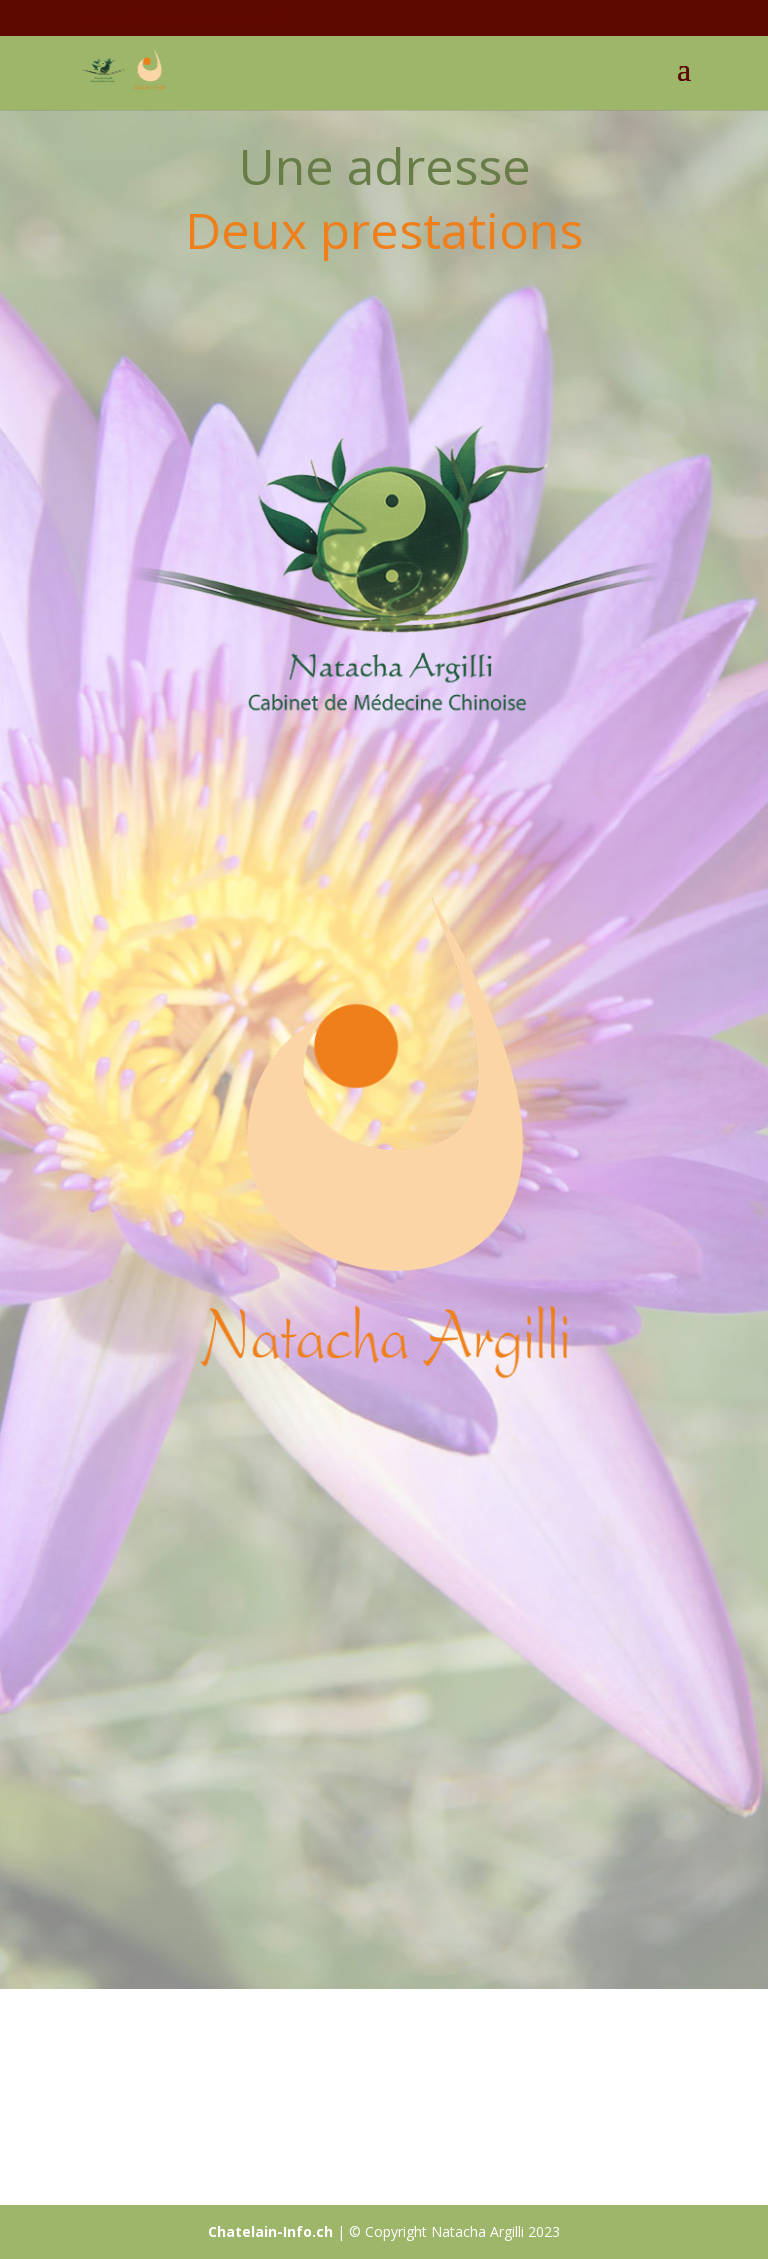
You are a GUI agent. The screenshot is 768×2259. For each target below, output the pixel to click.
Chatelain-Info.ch (270, 2231)
